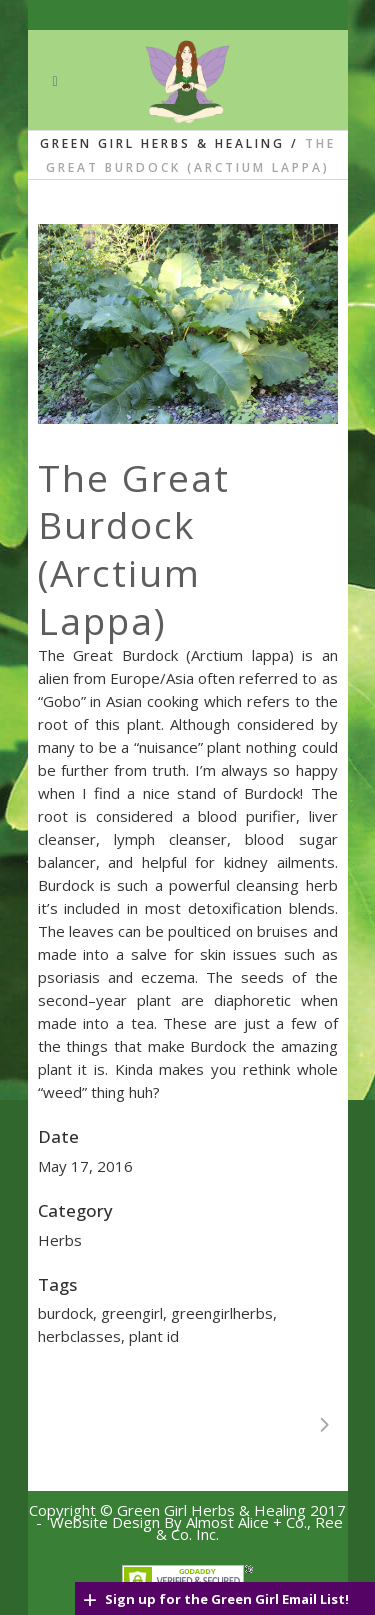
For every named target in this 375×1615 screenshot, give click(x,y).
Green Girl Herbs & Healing (162, 143)
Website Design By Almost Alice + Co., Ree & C (196, 1528)
